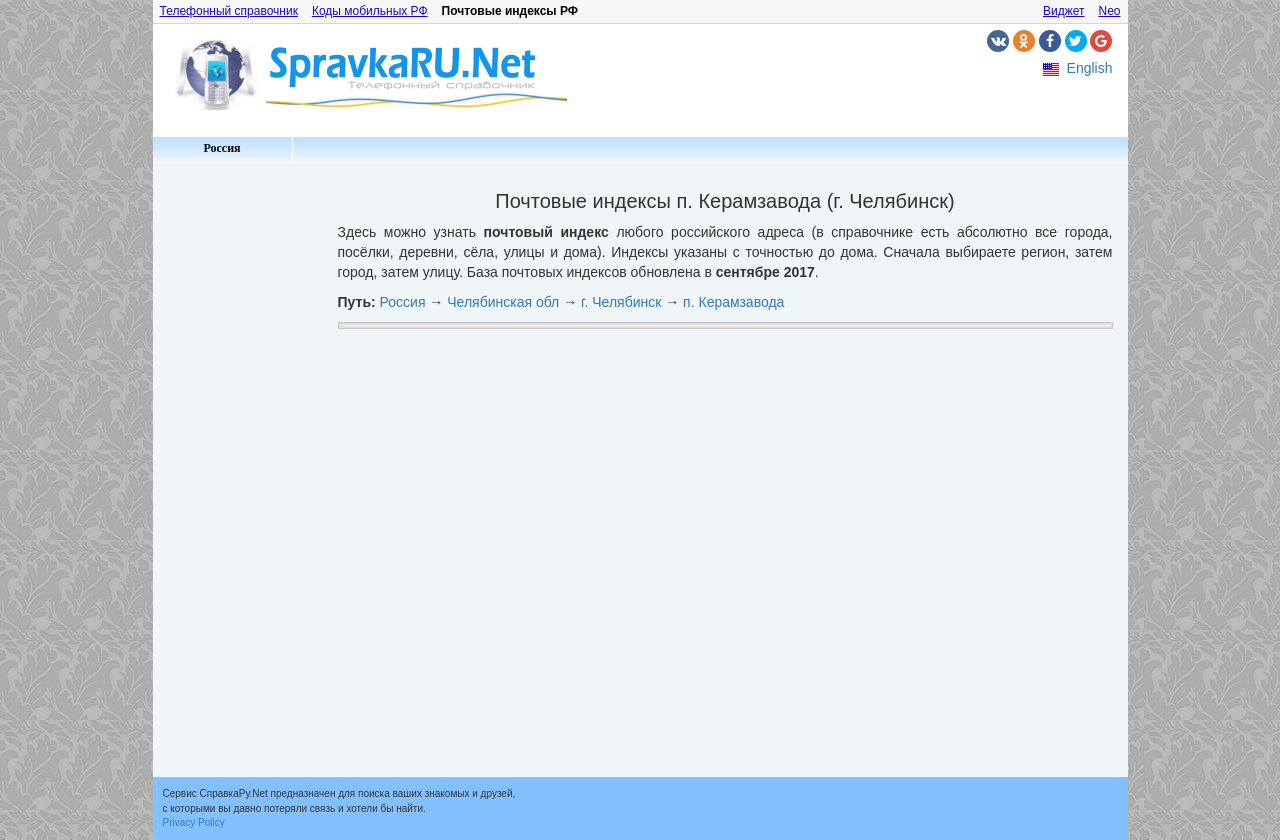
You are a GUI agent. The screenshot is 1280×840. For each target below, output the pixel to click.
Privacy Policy (194, 822)
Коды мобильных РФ (370, 11)
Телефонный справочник (229, 11)
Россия (221, 148)
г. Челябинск (621, 302)
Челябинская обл (503, 302)
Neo (1109, 11)
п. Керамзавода (733, 302)
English (1090, 68)
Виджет (1064, 11)
